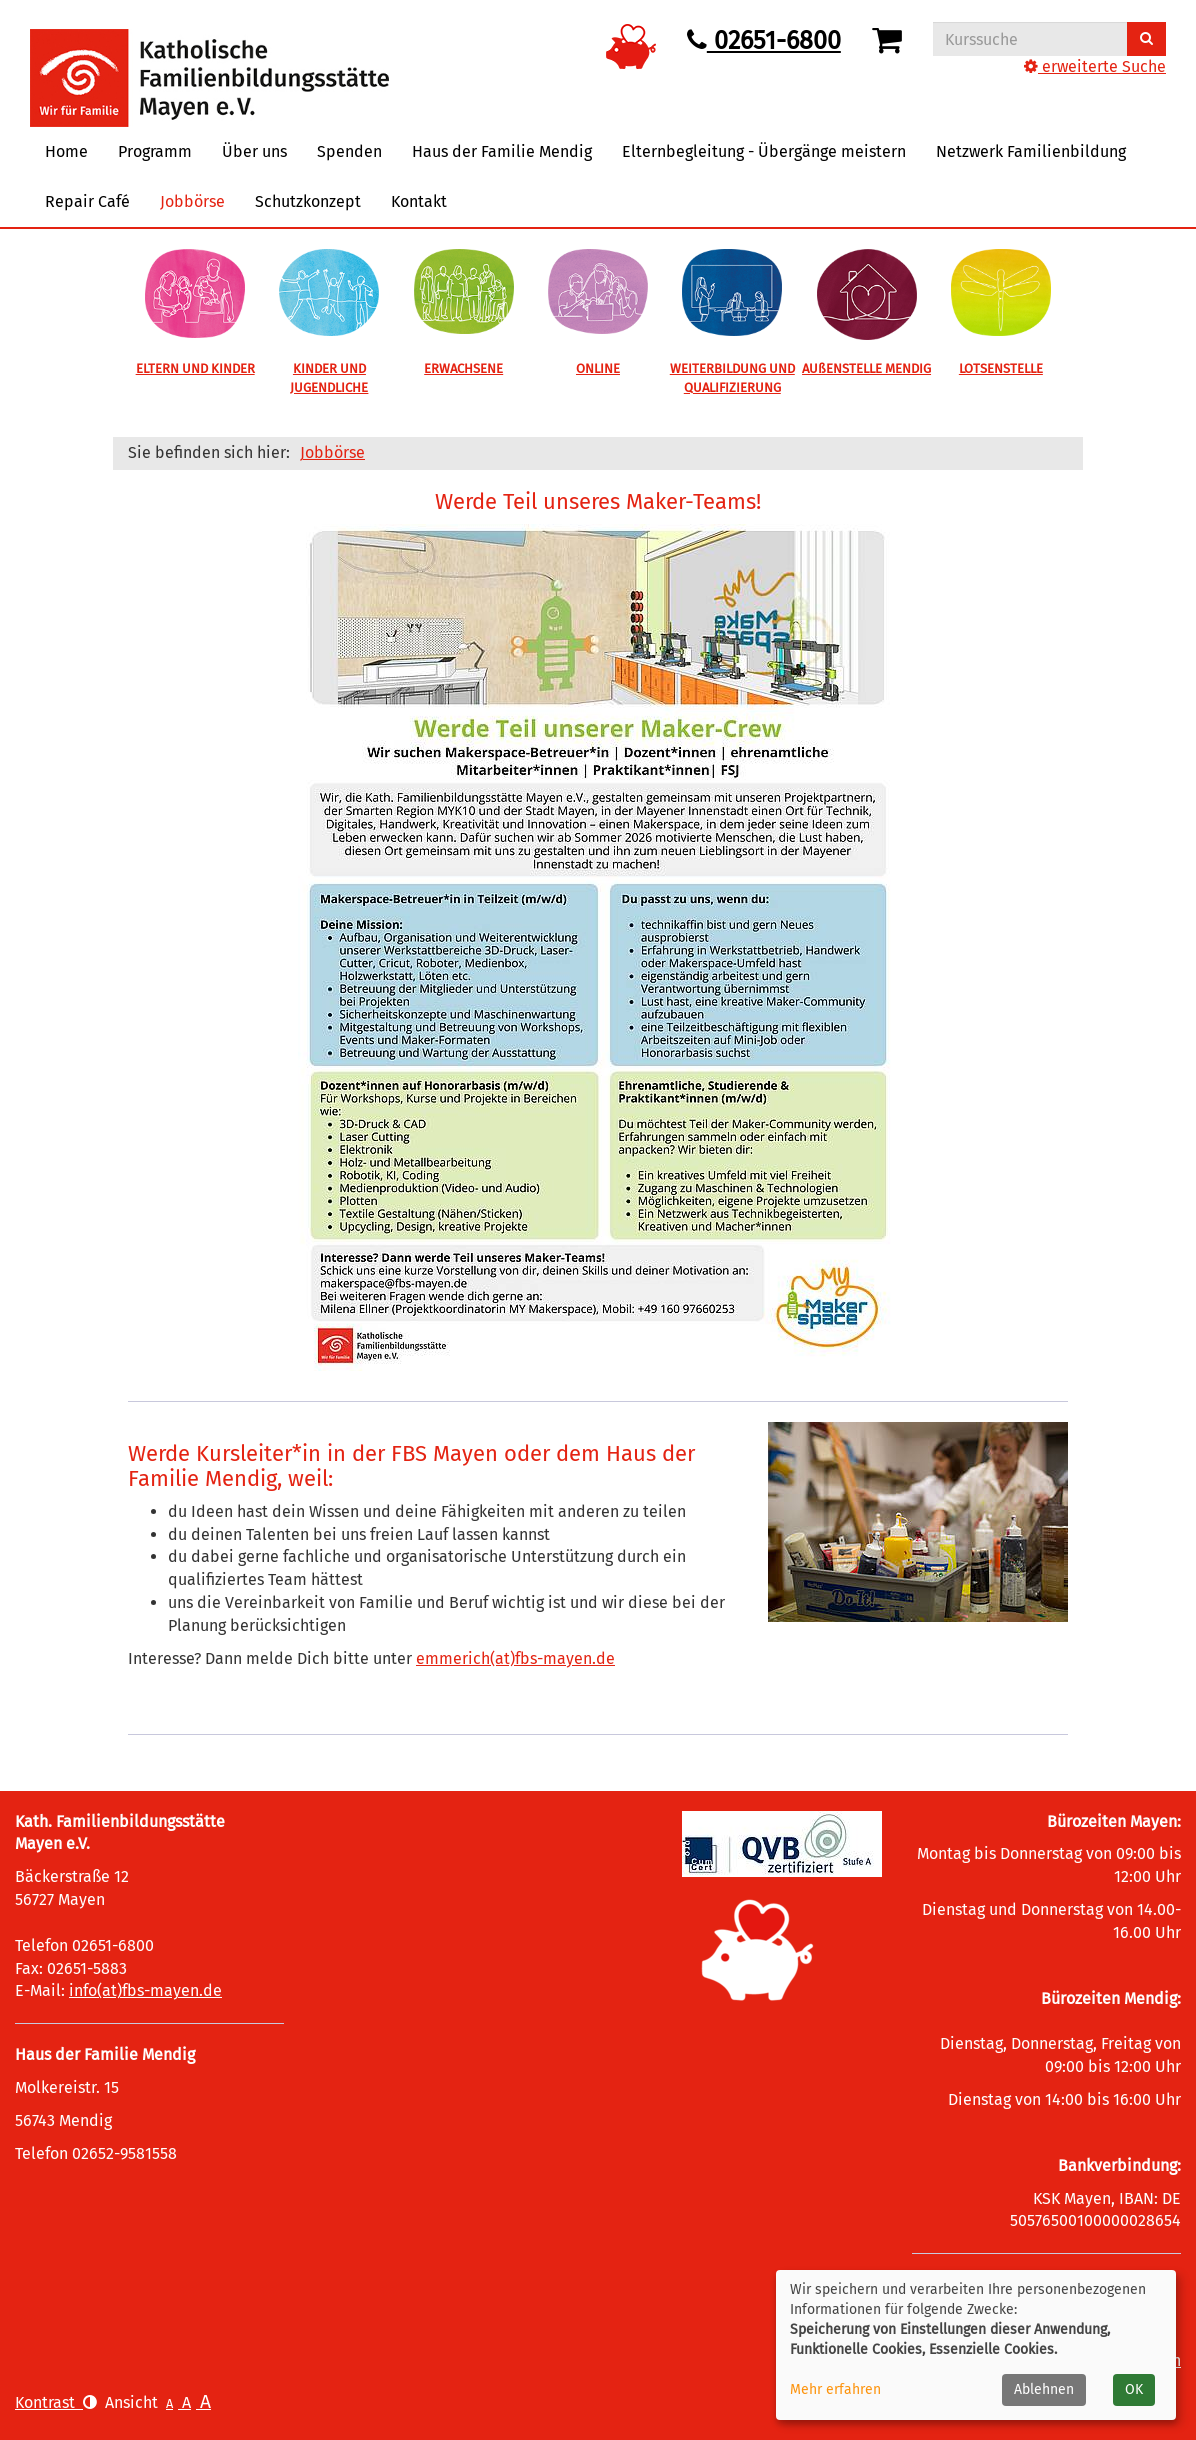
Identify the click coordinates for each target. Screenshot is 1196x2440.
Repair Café (87, 201)
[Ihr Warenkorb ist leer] (890, 41)
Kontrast (56, 2402)
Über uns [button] (254, 151)
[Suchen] (1146, 39)
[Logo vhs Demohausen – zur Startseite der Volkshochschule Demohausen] (209, 62)
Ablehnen (1044, 2389)
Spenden (349, 151)
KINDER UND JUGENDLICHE (329, 378)
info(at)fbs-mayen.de (145, 1990)
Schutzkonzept (308, 201)
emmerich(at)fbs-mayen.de (515, 1658)
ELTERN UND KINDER (195, 368)
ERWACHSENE (463, 368)
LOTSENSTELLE (1001, 368)
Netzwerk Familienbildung (1031, 151)
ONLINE (598, 368)
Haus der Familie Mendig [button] (502, 151)
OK (1134, 2389)
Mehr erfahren (835, 2389)
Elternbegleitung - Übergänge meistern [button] (764, 151)
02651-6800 (764, 41)
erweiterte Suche (1095, 66)
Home (66, 151)
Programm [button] (155, 151)
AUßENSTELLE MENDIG (866, 368)
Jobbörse (192, 201)
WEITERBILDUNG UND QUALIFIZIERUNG (732, 378)
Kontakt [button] (419, 201)
